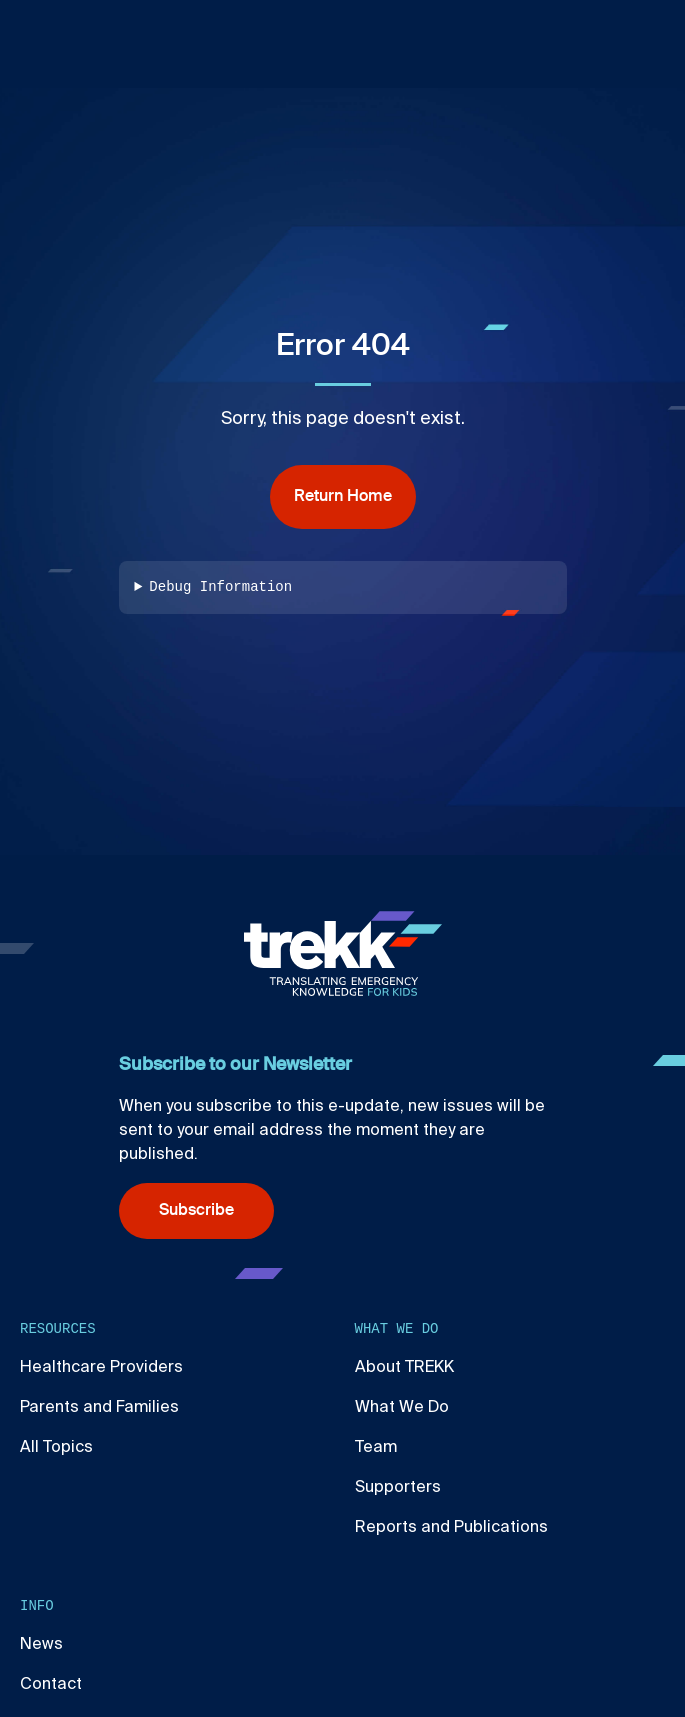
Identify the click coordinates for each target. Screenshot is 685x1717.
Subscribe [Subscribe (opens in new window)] (196, 1211)
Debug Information (220, 587)
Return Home (343, 497)
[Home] (343, 953)
